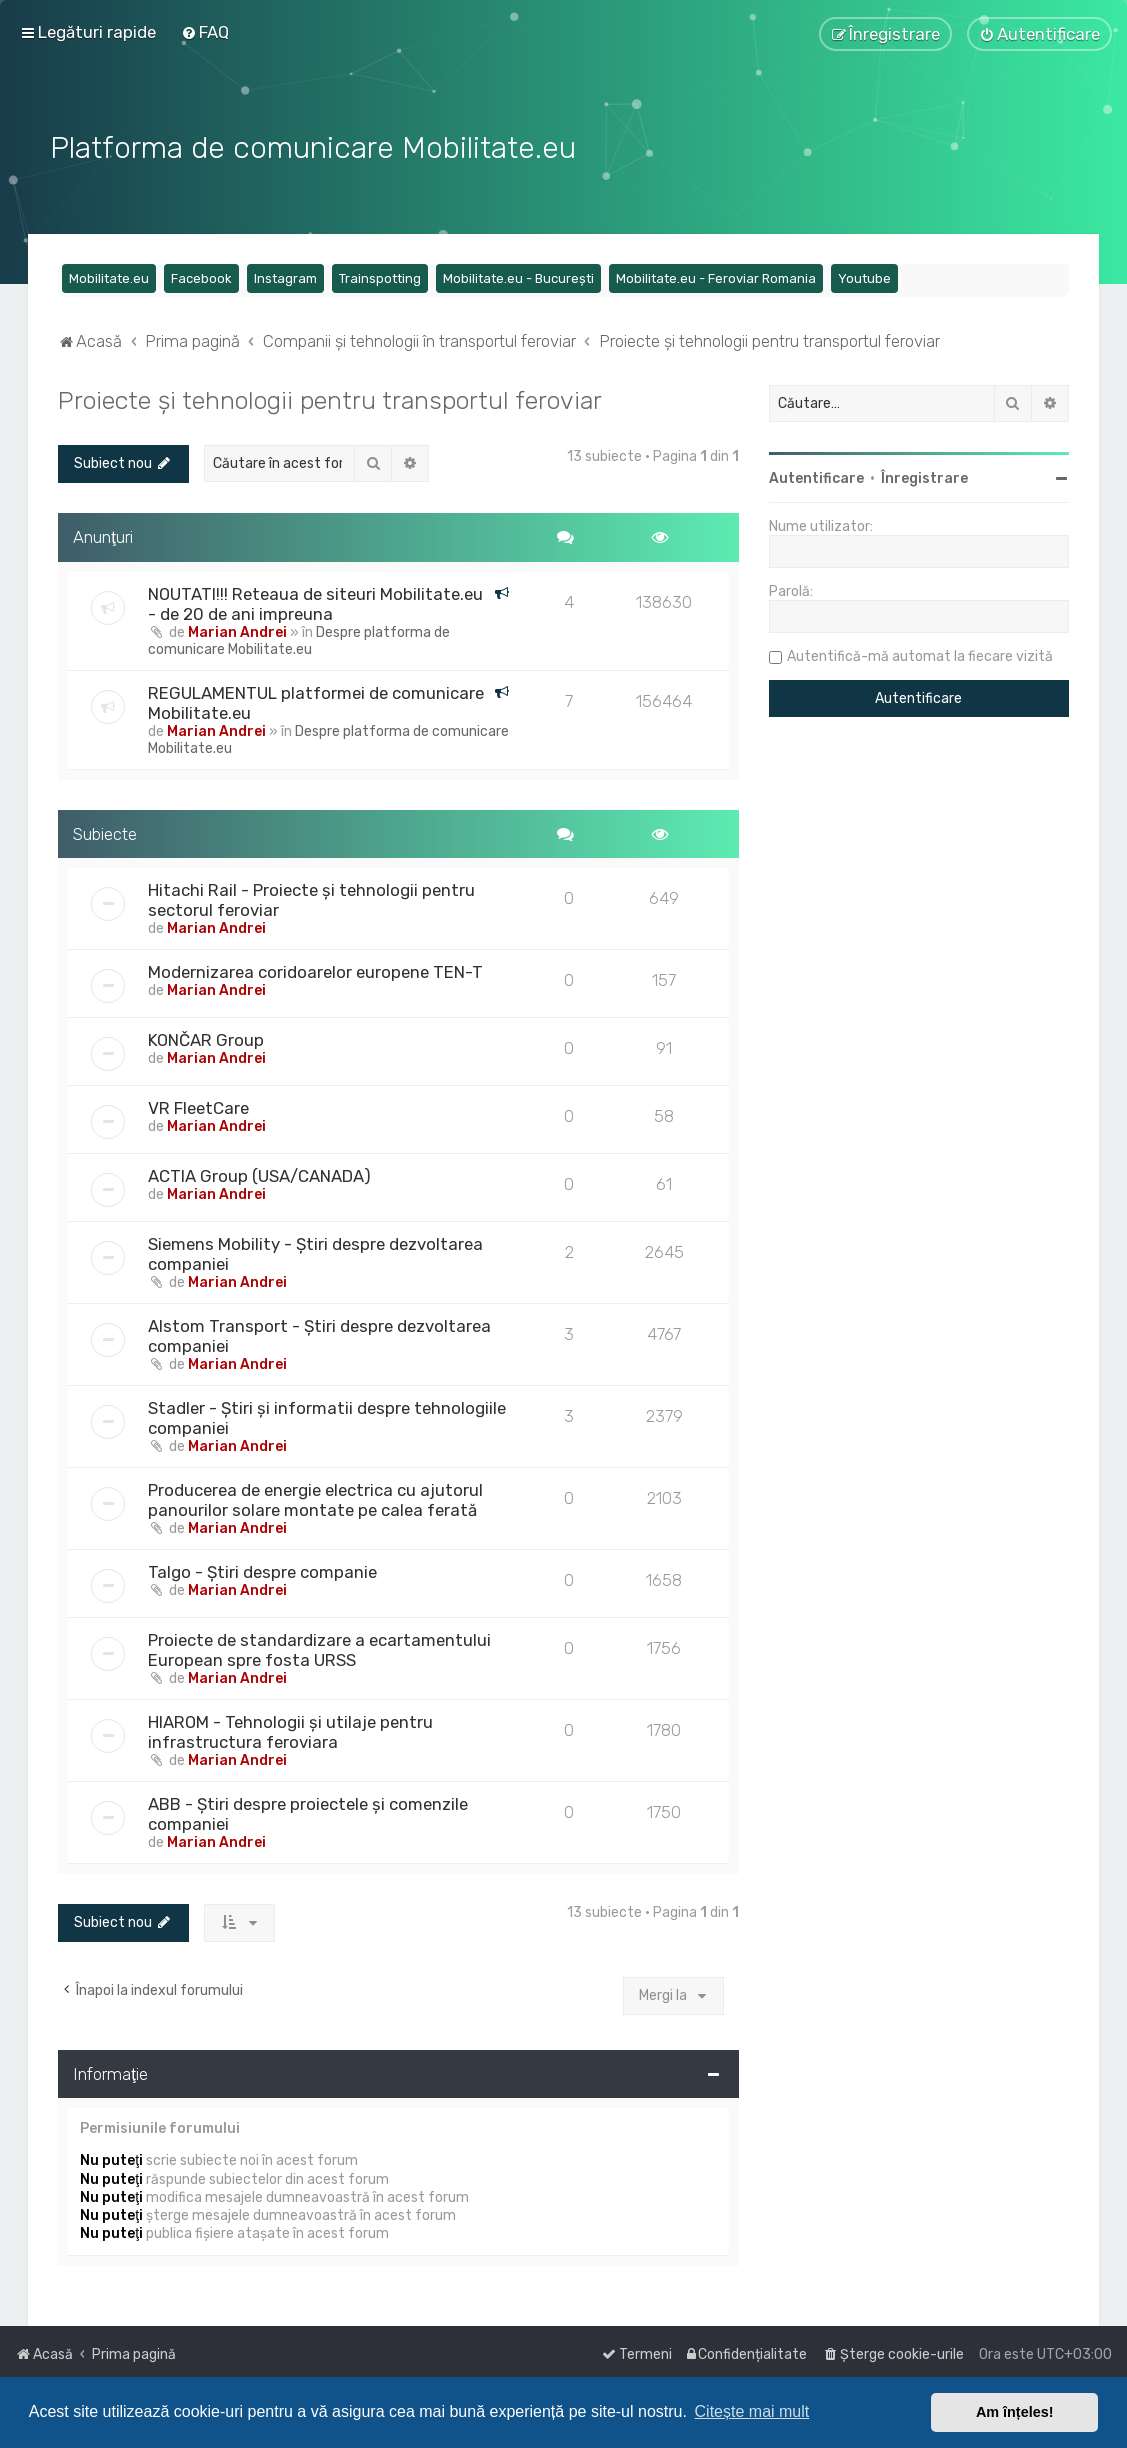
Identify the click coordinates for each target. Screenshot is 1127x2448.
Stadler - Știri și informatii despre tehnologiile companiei (327, 1416)
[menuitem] (205, 32)
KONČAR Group (206, 1038)
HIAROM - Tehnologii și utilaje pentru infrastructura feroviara (290, 1730)
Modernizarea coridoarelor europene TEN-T (315, 970)
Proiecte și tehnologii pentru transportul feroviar (330, 398)
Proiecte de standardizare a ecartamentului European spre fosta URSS (319, 1648)
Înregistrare (924, 476)
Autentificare (816, 476)
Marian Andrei (237, 629)
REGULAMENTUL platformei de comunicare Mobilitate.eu (316, 700)
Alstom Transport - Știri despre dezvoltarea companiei (319, 1334)
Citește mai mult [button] (752, 2411)
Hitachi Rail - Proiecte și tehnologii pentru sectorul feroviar (311, 898)
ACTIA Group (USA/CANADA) (259, 1174)
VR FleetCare (198, 1106)
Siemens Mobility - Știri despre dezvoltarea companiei (315, 1252)
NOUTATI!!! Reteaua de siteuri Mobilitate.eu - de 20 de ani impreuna (315, 601)
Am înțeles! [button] (1015, 2412)
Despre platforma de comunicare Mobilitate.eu (299, 638)
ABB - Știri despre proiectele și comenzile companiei (308, 1812)
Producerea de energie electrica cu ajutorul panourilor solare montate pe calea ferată (315, 1498)
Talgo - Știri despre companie (262, 1570)
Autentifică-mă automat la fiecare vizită (920, 654)
